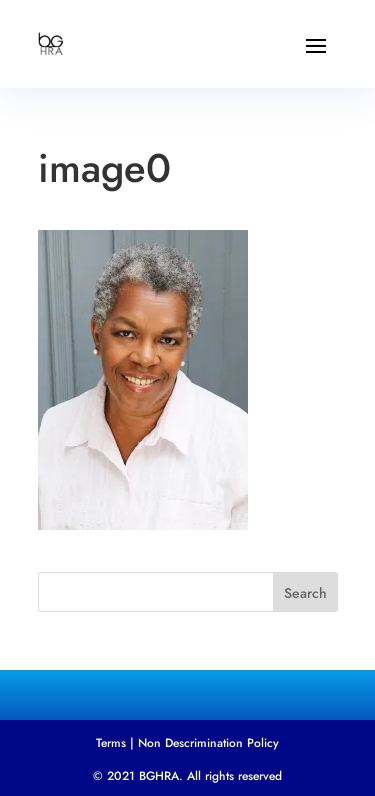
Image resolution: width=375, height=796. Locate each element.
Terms (111, 743)
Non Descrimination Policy (208, 743)
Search (305, 593)
